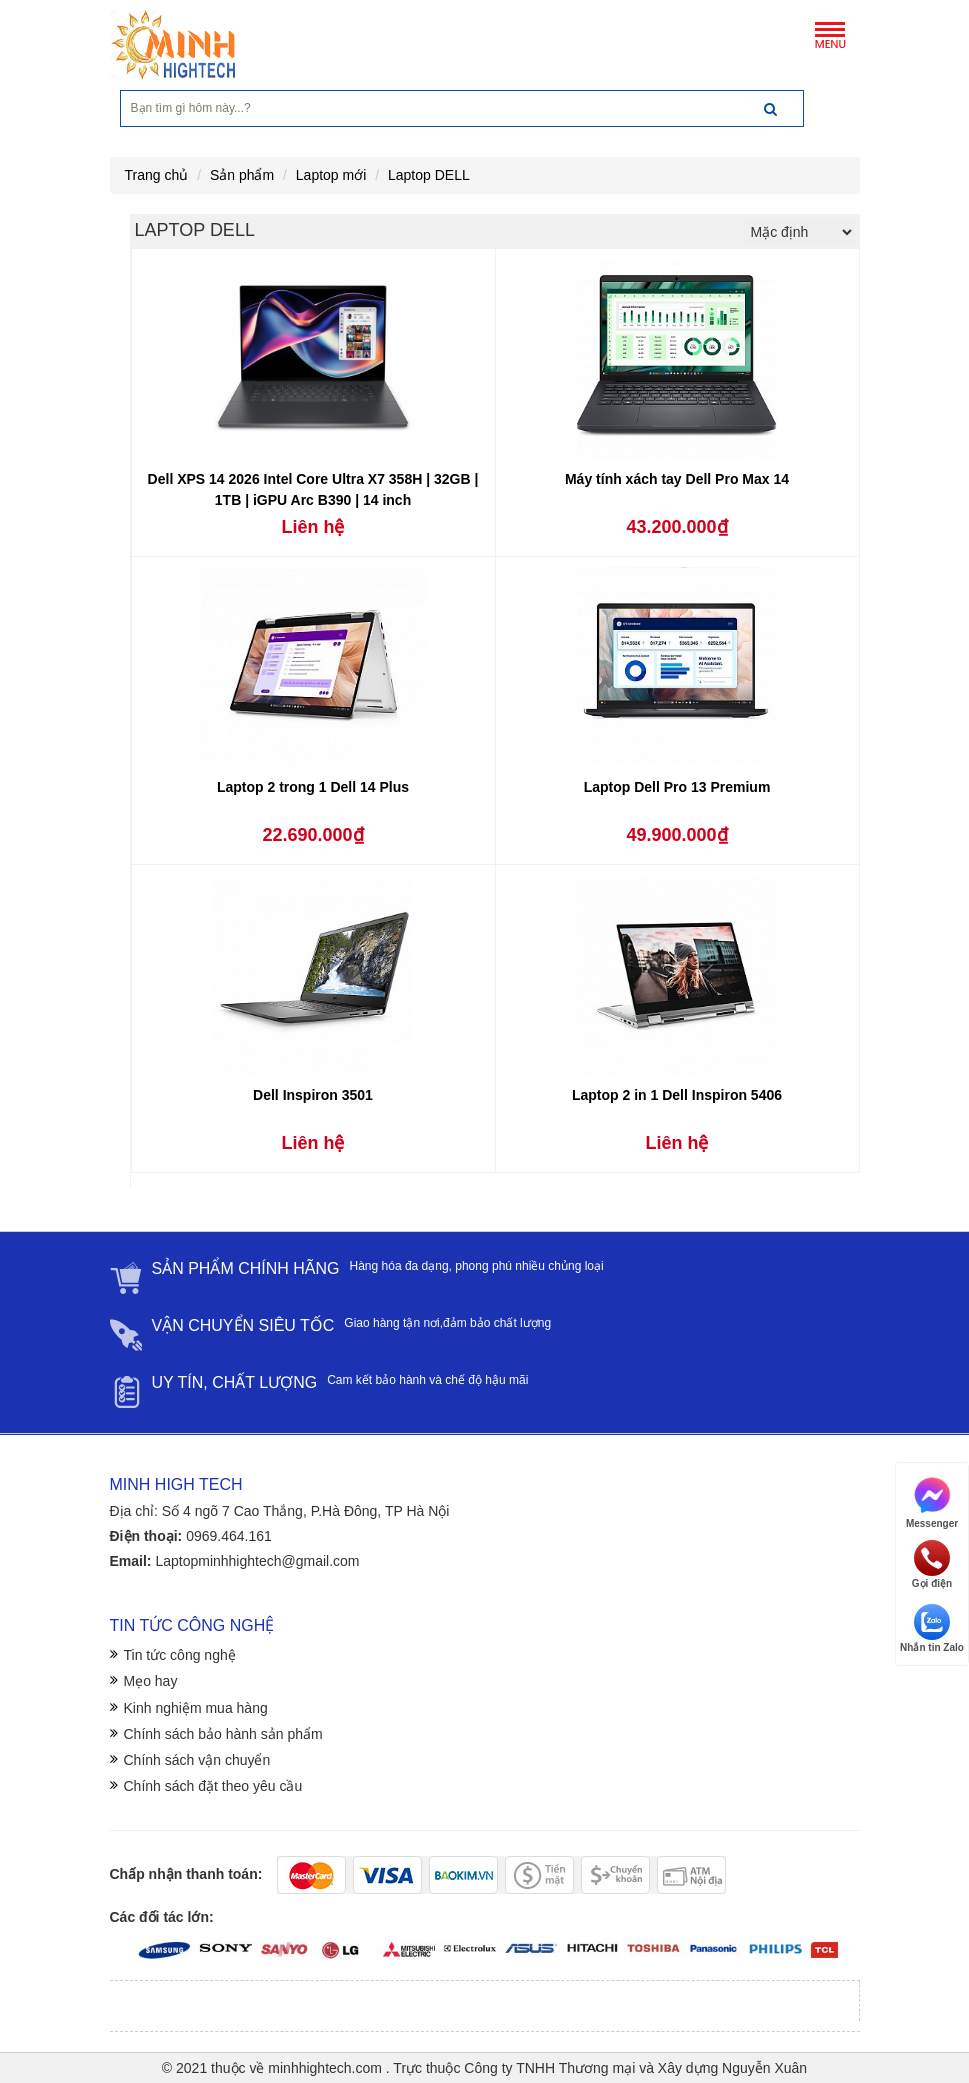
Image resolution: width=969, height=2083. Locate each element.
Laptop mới (331, 175)
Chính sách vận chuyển (197, 1760)
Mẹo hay (151, 1681)
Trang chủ (157, 175)
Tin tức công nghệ (180, 1655)
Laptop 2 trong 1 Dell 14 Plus (313, 787)
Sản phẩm (242, 175)
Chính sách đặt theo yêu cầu (213, 1786)
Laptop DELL (429, 175)
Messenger (932, 1501)
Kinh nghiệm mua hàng (196, 1708)
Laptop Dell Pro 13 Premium (677, 787)
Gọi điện (932, 1564)
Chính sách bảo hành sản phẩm (223, 1734)
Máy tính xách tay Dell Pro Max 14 (677, 479)
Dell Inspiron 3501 (313, 1095)
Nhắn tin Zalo (932, 1628)
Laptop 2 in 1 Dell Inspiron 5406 (677, 1095)
